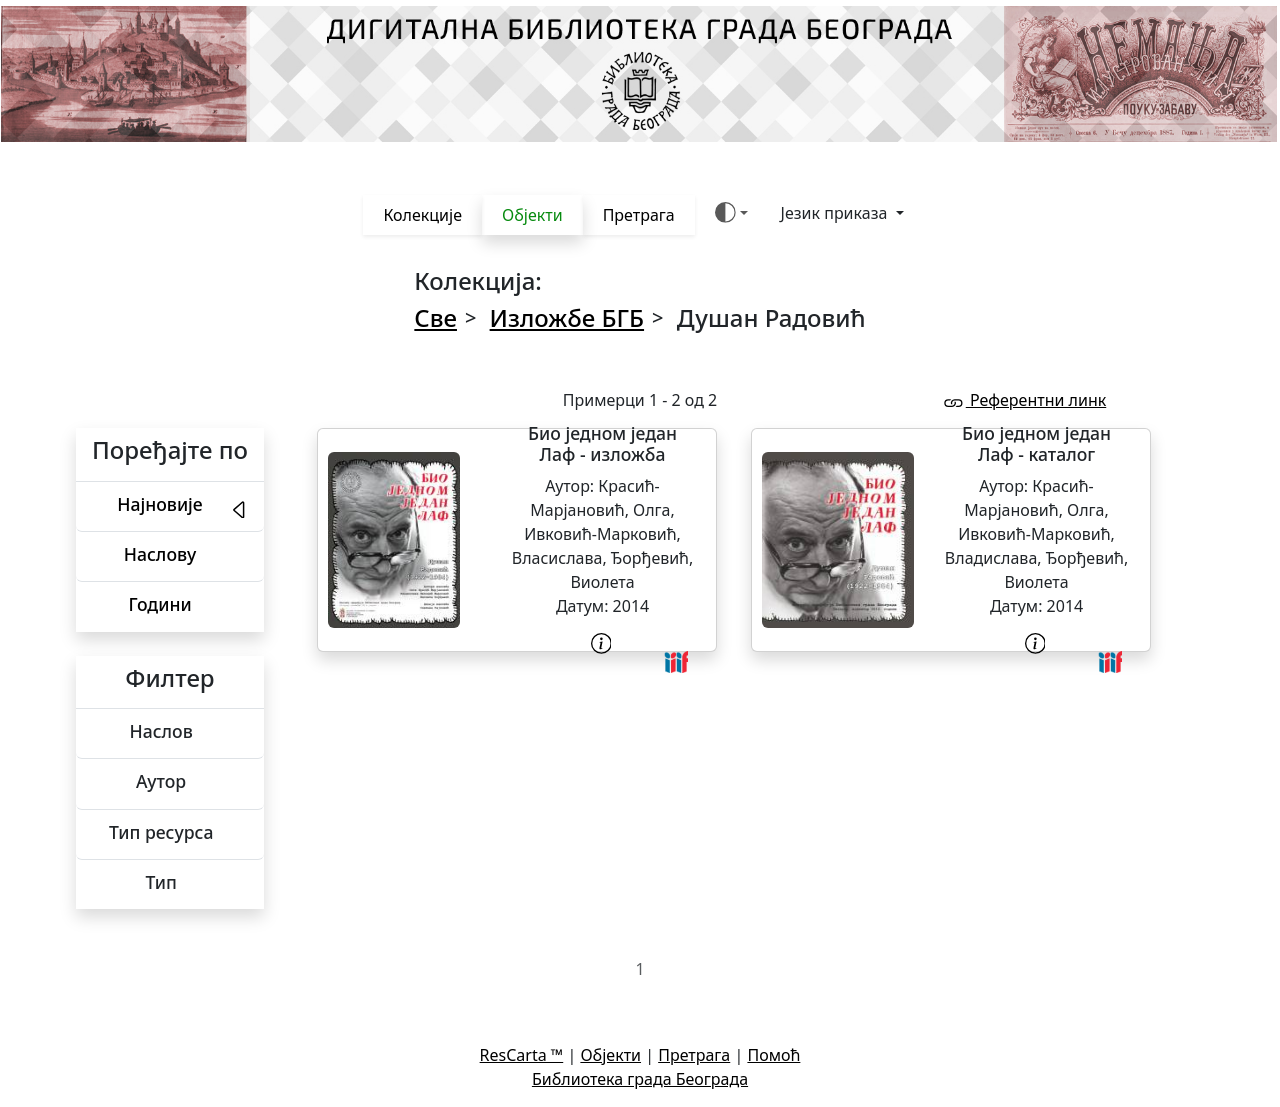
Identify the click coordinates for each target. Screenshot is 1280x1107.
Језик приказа (836, 213)
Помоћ (773, 1055)
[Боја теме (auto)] (731, 212)
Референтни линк (1024, 400)
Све (435, 317)
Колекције (422, 215)
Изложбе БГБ (567, 317)
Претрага (639, 215)
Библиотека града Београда (640, 1079)
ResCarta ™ (522, 1055)
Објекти (532, 215)
